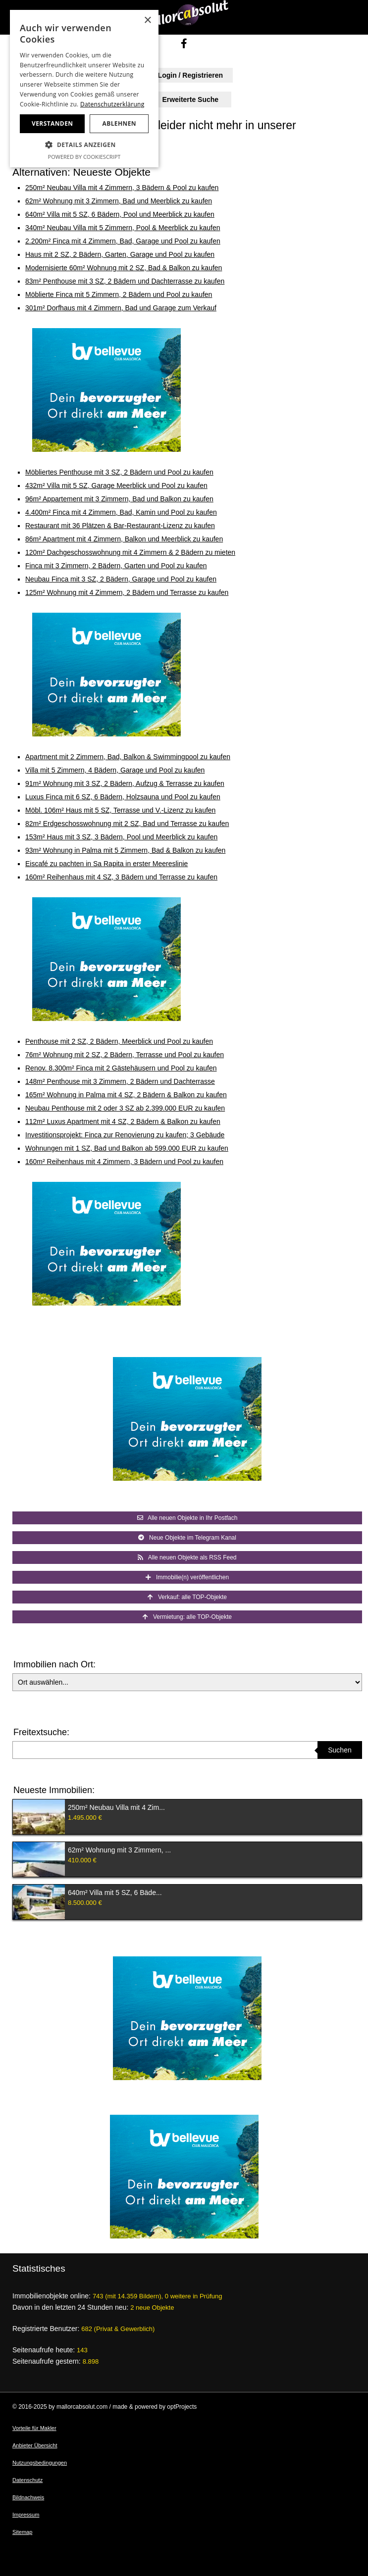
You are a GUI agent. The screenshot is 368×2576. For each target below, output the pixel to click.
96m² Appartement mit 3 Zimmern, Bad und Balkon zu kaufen (119, 499)
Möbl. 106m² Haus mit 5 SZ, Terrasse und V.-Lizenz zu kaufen (120, 810)
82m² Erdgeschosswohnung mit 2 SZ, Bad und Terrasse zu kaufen (127, 823)
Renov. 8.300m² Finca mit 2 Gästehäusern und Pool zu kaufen (121, 1068)
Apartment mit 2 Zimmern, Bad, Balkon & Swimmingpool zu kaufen (127, 757)
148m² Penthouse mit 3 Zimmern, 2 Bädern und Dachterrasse (120, 1081)
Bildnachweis (28, 2497)
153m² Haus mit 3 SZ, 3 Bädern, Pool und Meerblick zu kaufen (121, 837)
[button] (84, 145)
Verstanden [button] (52, 123)
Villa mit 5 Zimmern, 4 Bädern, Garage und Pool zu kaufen (115, 770)
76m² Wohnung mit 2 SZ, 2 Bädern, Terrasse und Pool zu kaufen (124, 1055)
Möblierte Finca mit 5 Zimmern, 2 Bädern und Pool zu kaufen (118, 294)
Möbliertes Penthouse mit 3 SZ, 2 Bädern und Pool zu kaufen (119, 472)
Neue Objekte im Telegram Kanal (187, 1537)
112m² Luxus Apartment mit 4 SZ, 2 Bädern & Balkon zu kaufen (122, 1121)
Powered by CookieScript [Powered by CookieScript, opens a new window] (84, 156)
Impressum (25, 2515)
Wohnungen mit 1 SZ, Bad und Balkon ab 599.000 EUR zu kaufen (126, 1148)
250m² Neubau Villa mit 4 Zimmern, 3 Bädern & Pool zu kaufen (121, 188)
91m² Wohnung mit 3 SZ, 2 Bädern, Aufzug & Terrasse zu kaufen (124, 783)
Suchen (339, 1750)
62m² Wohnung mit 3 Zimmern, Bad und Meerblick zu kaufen (118, 201)
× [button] (147, 20)
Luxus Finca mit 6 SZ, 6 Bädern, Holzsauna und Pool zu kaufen (122, 797)
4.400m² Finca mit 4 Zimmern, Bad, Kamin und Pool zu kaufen (121, 512)
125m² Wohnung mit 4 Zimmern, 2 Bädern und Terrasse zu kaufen (126, 592)
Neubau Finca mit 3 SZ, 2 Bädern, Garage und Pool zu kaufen (120, 579)
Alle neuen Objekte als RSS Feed (187, 1557)
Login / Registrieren (184, 75)
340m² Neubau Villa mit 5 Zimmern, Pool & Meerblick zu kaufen (122, 228)
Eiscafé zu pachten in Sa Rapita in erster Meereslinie (106, 864)
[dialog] (84, 88)
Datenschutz (27, 2480)
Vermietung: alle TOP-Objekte (187, 1616)
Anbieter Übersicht (34, 2445)
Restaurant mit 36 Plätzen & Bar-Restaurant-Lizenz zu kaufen (120, 526)
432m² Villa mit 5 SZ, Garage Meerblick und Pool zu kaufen (116, 485)
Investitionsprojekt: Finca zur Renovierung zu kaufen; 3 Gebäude (124, 1135)
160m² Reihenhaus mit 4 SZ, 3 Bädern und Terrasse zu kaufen (121, 877)
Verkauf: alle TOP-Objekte (187, 1597)
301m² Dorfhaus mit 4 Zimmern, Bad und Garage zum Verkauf (120, 308)
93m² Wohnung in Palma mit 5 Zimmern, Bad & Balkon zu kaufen (125, 850)
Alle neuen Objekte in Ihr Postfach (187, 1517)
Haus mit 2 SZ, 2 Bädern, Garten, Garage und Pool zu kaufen (119, 254)
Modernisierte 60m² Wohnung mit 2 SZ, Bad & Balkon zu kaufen (123, 268)
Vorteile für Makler (34, 2428)
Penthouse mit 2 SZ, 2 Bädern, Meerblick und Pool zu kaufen (119, 1041)
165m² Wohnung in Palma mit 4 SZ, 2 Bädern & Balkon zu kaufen (126, 1095)
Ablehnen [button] (119, 123)
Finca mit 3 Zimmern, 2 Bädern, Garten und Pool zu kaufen (116, 566)
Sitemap (22, 2532)
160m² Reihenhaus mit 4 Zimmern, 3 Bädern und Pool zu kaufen (124, 1162)
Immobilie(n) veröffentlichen (187, 1577)
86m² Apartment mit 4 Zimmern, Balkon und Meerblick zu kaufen (124, 539)
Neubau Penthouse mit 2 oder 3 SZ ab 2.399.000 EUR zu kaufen (125, 1108)
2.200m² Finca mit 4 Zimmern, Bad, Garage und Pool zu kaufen (122, 241)
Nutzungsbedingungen (39, 2463)
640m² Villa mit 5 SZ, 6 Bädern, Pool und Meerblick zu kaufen (119, 214)
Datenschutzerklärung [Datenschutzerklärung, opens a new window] (112, 104)
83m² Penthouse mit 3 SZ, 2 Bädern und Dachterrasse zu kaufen (124, 281)
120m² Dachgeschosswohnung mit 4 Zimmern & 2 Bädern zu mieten (130, 552)
